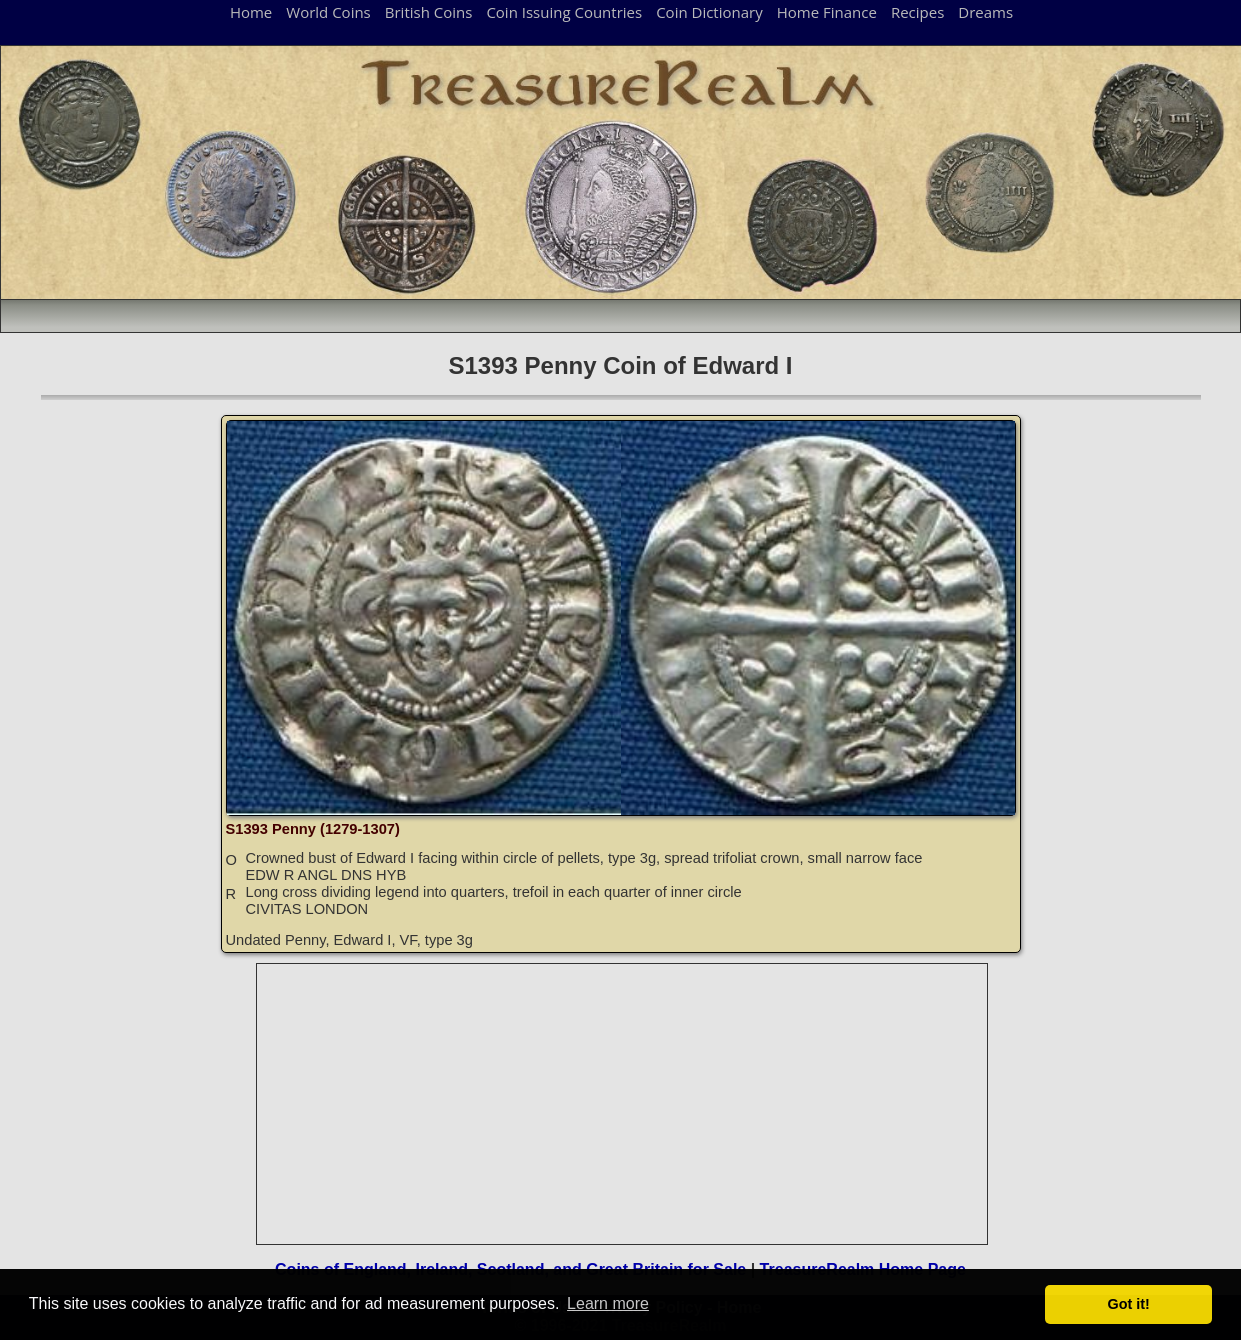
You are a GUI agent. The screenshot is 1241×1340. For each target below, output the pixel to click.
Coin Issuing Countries (564, 12)
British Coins (429, 12)
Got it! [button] (1129, 1304)
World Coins (328, 12)
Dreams (985, 12)
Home (251, 12)
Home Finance (827, 12)
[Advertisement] (623, 1104)
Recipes (917, 12)
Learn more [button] (608, 1303)
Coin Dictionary (709, 12)
